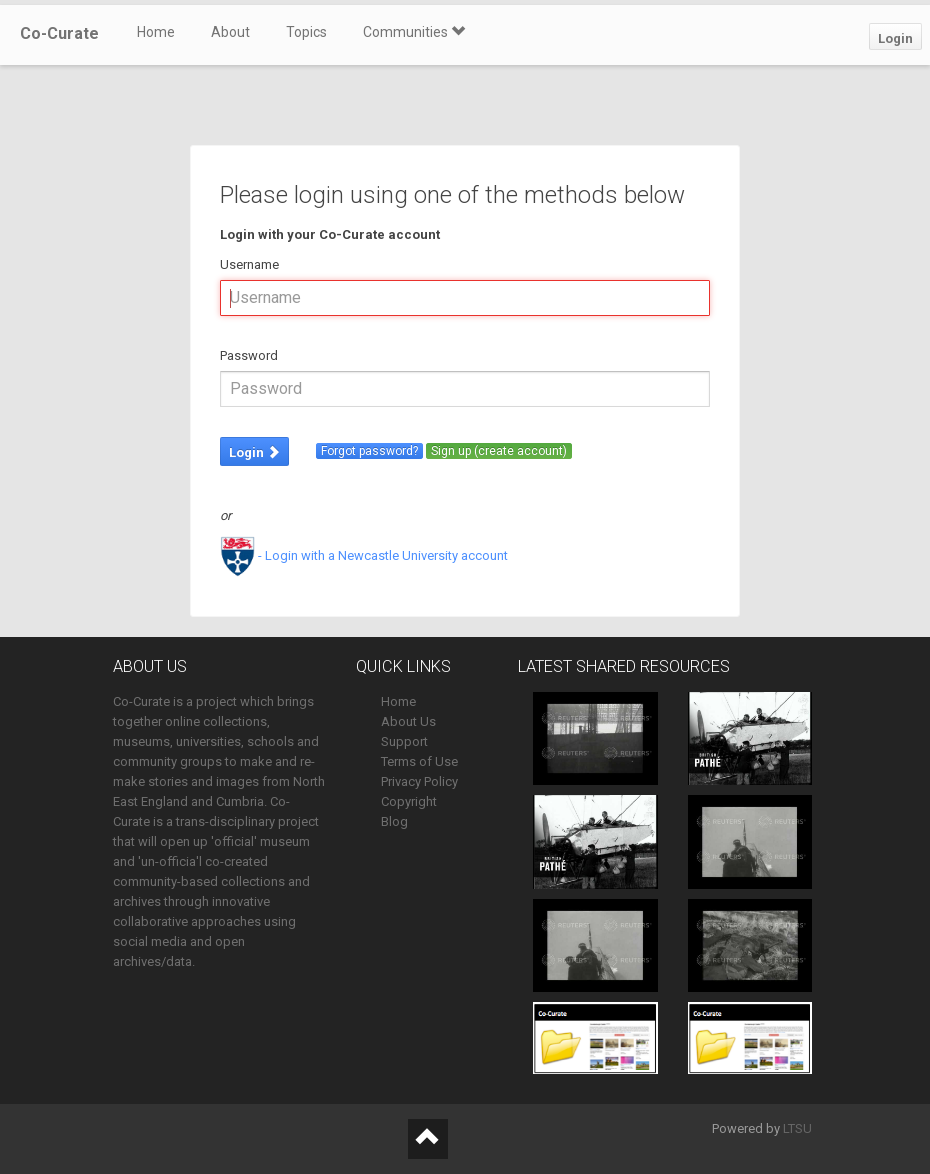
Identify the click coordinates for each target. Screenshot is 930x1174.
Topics (306, 32)
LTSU (797, 1128)
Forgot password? (369, 451)
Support (404, 741)
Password (249, 355)
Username (249, 264)
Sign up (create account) (499, 451)
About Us (408, 721)
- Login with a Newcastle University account (364, 555)
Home (156, 32)
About (230, 32)
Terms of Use (419, 761)
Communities (414, 32)
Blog (394, 821)
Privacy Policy (419, 781)
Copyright (409, 801)
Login (895, 38)
